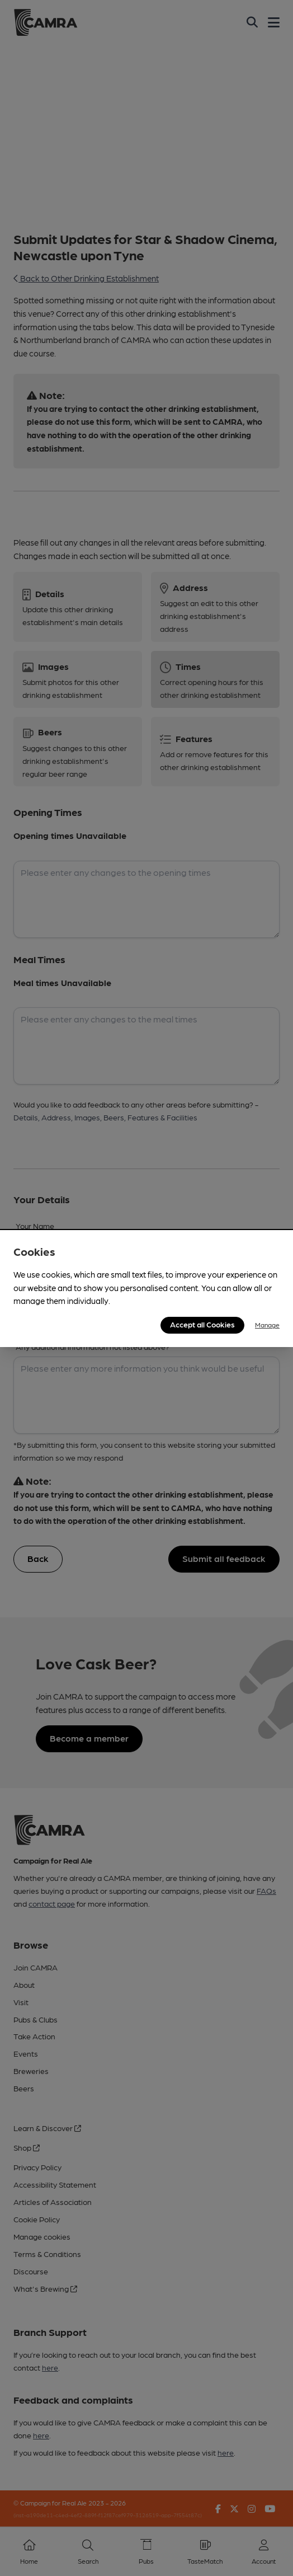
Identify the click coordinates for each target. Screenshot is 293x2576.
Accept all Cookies (202, 1324)
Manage (267, 1325)
